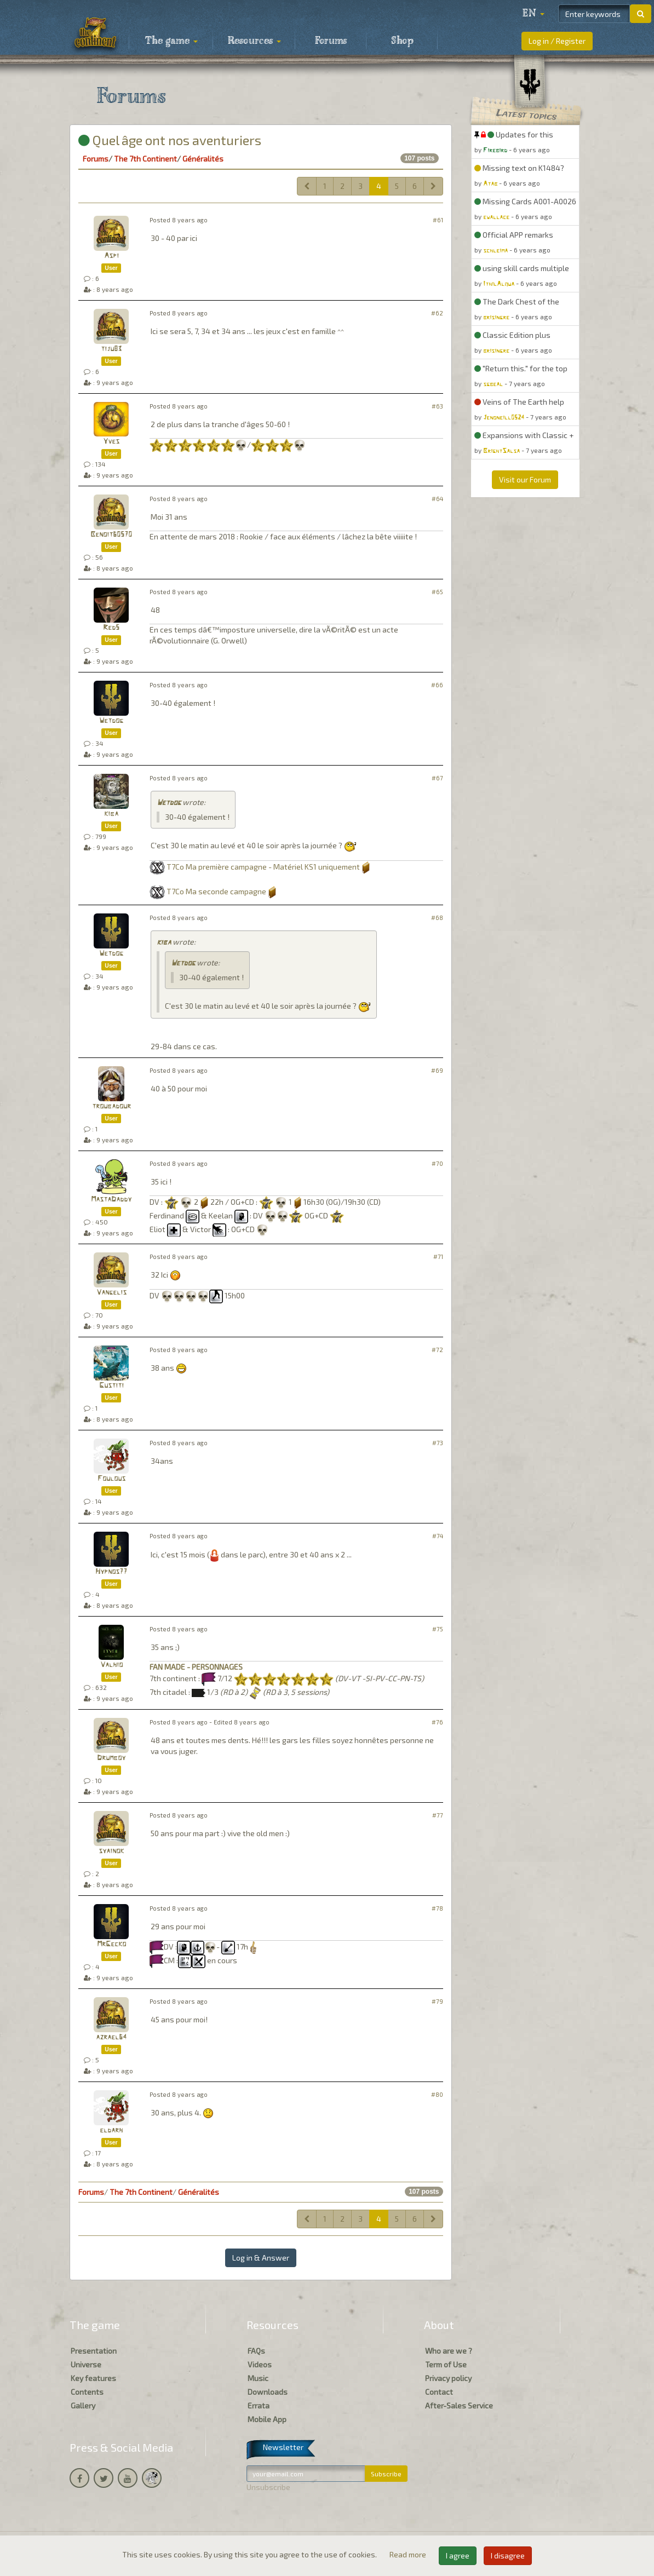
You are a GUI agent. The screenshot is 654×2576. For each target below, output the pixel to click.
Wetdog (111, 721)
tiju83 (111, 349)
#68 (437, 917)
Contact (439, 2391)
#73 (437, 1442)
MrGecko (111, 1944)
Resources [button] (254, 41)
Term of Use (446, 2364)
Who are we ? (448, 2350)
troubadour (111, 1106)
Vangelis (111, 1293)
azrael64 (111, 2037)
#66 (437, 684)
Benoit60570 (111, 535)
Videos (260, 2364)
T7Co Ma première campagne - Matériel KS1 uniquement (263, 866)
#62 (437, 313)
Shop (402, 41)
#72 (437, 1349)
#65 (437, 591)
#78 (437, 1908)
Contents (87, 2391)
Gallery (83, 2405)
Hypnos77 (111, 1572)
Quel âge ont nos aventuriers (169, 140)
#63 (437, 406)
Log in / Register (557, 40)
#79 (437, 2001)
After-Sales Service (459, 2405)
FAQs (256, 2350)
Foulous (111, 1479)
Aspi (111, 256)
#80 (437, 2094)
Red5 (111, 628)
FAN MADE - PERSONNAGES (196, 1666)
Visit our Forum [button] (525, 479)
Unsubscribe (268, 2487)
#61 (438, 219)
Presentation (94, 2350)
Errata (258, 2405)
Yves (111, 442)
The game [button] (171, 41)
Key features (93, 2378)
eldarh (111, 2130)
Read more (408, 2554)
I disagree (508, 2555)
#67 (437, 777)
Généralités (202, 158)
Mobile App (267, 2419)
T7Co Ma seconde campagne (216, 891)
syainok (111, 1851)
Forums (331, 41)
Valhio (111, 1665)
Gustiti (111, 1386)
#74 (437, 1535)
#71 (438, 1256)
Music (258, 2378)
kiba (111, 814)
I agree (457, 2555)
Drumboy (111, 1758)
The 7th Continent (145, 158)
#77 (437, 1815)
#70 (437, 1163)
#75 (437, 1628)
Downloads (268, 2391)
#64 (437, 498)
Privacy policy (448, 2378)
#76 (437, 1722)
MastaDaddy (111, 1199)
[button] (533, 13)
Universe (86, 2364)
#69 (437, 1070)
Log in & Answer (260, 2257)
